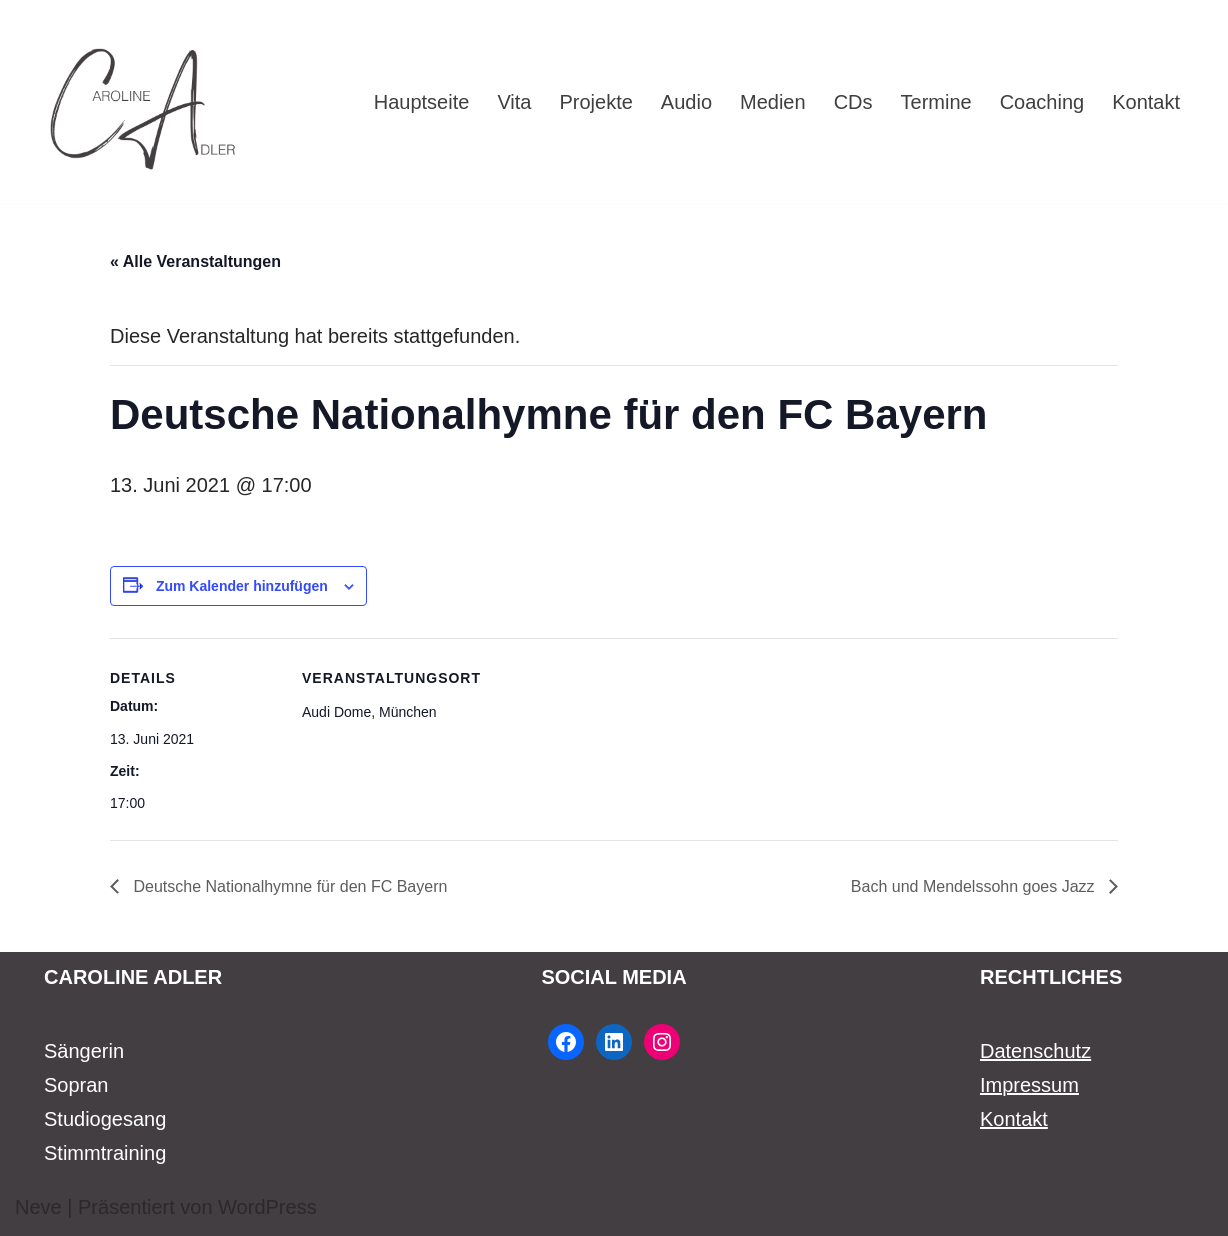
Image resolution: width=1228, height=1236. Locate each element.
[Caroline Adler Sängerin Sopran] (144, 101)
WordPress (267, 1207)
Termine (936, 102)
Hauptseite (422, 102)
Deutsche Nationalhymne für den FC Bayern (288, 886)
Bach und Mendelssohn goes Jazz (975, 886)
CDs (853, 102)
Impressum (1029, 1085)
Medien (773, 102)
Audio (686, 102)
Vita (514, 102)
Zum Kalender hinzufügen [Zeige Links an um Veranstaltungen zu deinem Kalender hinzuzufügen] (242, 586)
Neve (38, 1207)
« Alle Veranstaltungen (195, 261)
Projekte (595, 102)
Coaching (1042, 102)
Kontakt (1146, 102)
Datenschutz (1035, 1051)
